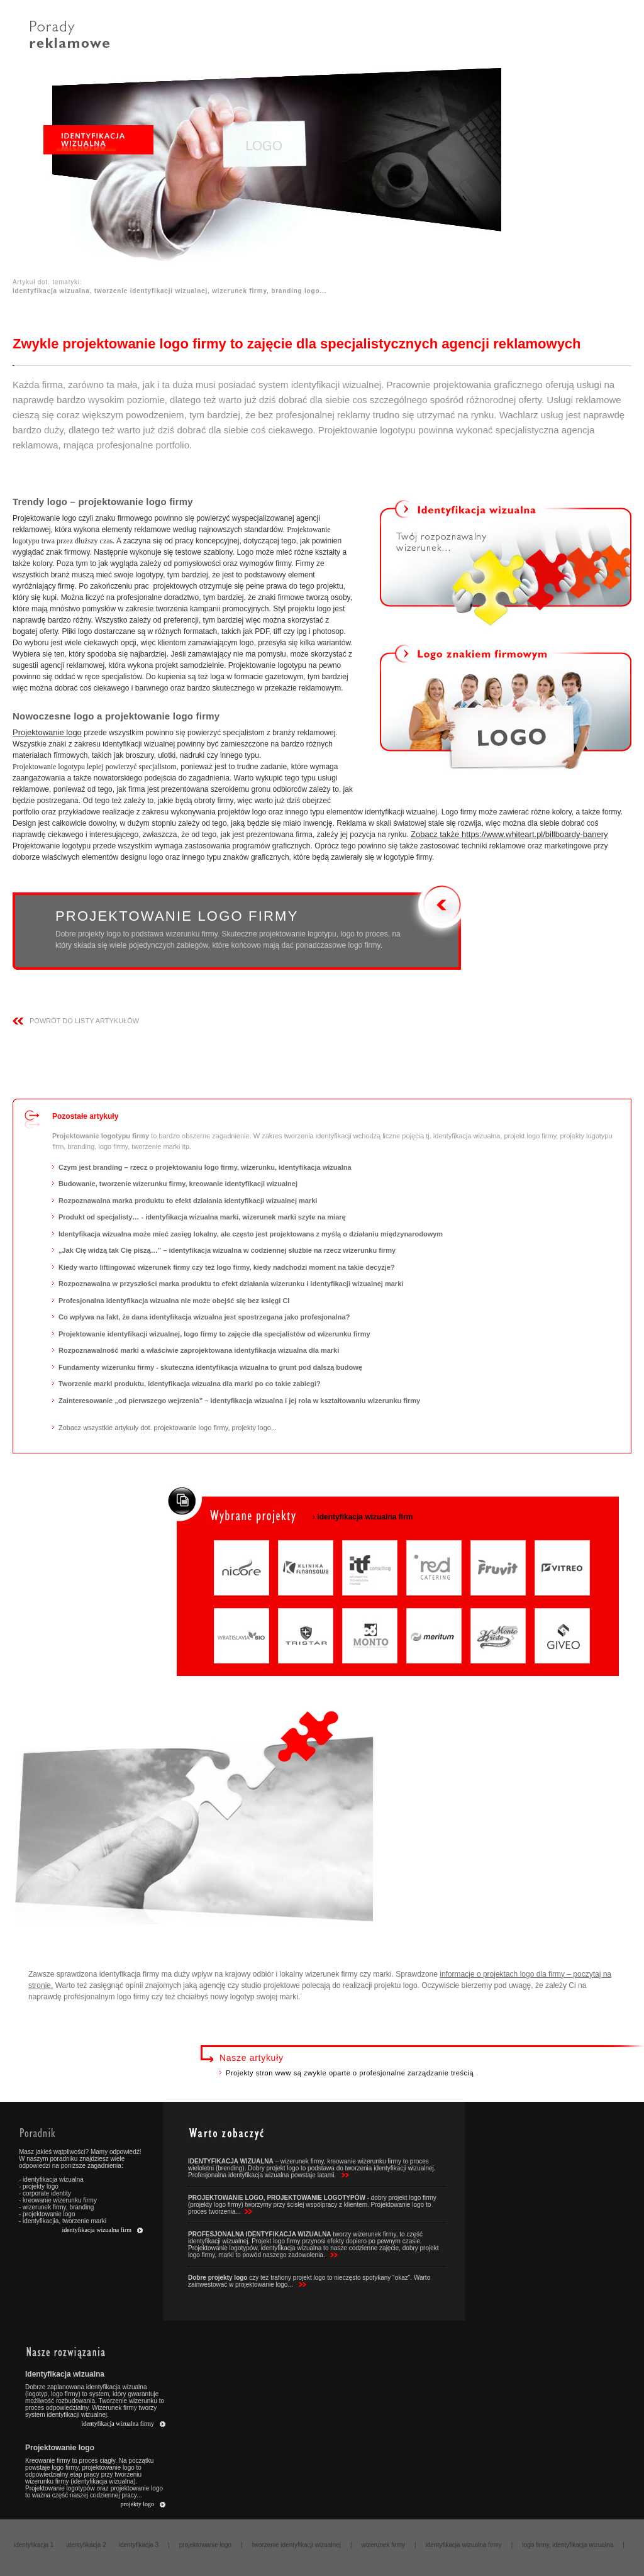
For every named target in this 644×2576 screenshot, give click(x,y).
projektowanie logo (205, 2544)
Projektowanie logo (47, 732)
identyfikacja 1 (33, 2544)
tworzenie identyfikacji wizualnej (296, 2544)
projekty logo (137, 2504)
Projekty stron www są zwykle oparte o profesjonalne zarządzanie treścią (350, 2073)
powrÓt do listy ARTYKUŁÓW (84, 1020)
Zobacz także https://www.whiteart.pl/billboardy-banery (509, 834)
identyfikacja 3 (138, 2544)
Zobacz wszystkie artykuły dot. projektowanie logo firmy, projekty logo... (167, 1427)
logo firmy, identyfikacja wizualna (567, 2544)
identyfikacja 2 (86, 2544)
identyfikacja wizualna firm (96, 2229)
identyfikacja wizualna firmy (117, 2423)
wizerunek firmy (383, 2544)
